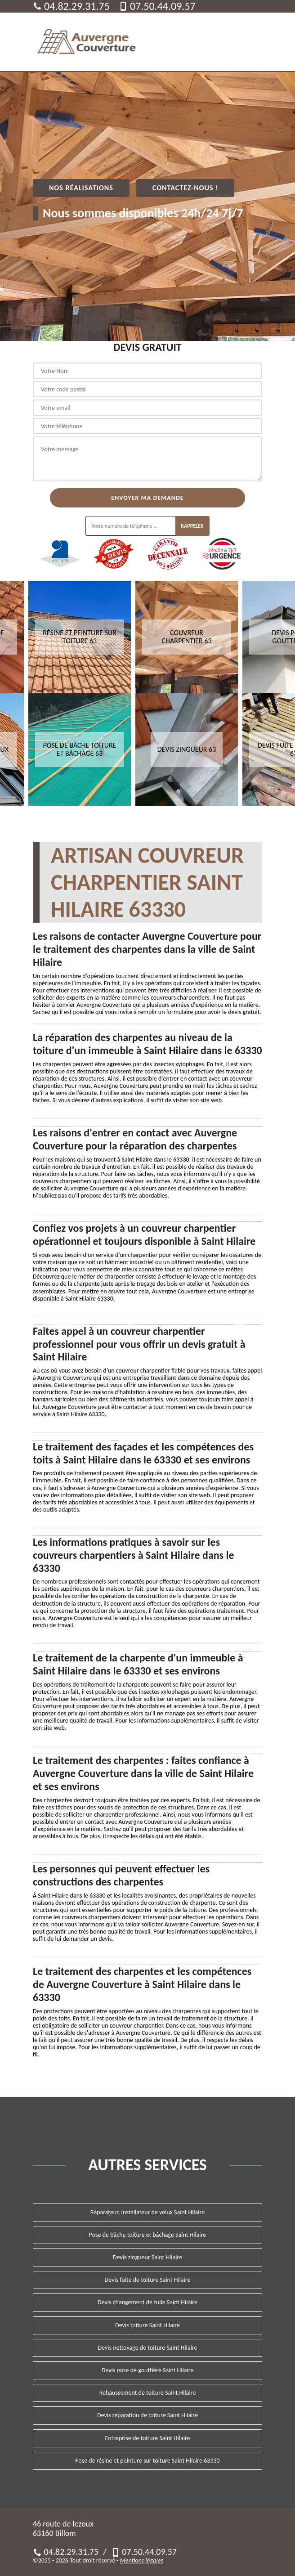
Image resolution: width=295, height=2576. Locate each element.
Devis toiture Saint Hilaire (147, 2325)
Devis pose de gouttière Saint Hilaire (148, 2370)
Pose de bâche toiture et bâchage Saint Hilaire (147, 2235)
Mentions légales (141, 2560)
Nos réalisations (81, 188)
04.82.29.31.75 (71, 6)
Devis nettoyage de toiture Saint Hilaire (147, 2348)
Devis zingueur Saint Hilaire (147, 2257)
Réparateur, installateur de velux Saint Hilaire (147, 2212)
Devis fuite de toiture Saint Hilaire (148, 2280)
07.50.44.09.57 (157, 6)
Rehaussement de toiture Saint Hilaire (147, 2392)
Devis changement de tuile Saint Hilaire (147, 2302)
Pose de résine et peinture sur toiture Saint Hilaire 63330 (147, 2460)
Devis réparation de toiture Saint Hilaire (147, 2415)
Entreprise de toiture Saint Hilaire (147, 2438)
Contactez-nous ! (185, 188)
